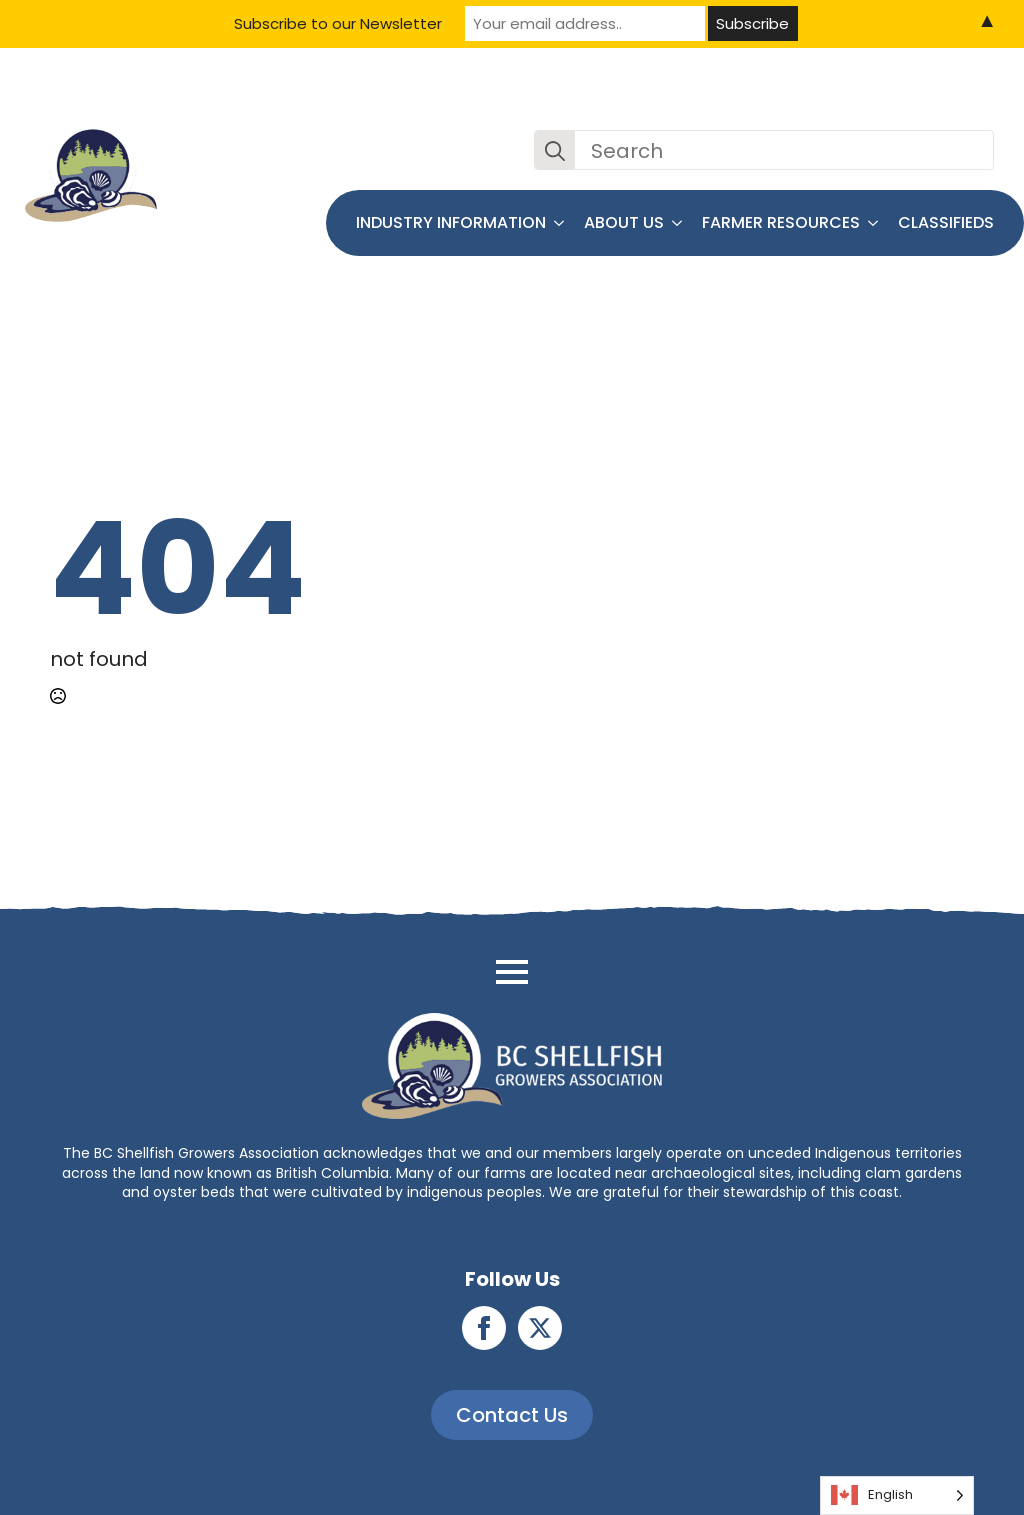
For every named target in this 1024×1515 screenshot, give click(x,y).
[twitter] (540, 1328)
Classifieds (946, 222)
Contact (819, 99)
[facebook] (484, 1328)
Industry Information (451, 222)
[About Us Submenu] (678, 223)
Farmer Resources (781, 222)
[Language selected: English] (897, 1495)
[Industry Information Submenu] (560, 223)
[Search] (555, 151)
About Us (624, 222)
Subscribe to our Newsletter (338, 23)
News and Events (699, 99)
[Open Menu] (512, 972)
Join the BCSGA (933, 99)
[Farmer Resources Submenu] (874, 223)
